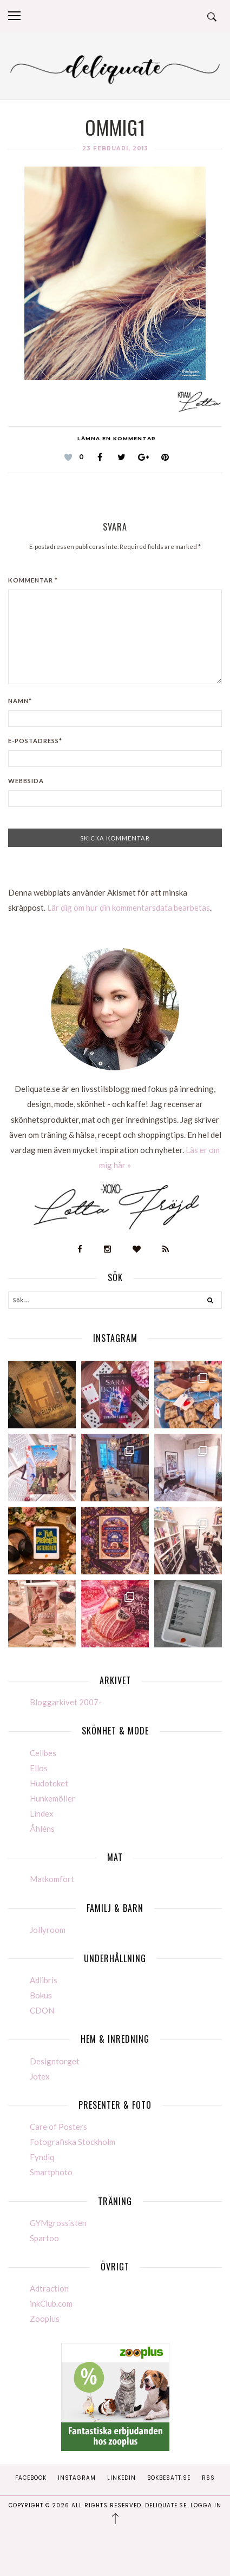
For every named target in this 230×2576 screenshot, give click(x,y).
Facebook (31, 2478)
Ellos (39, 1768)
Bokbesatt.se (168, 2478)
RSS (208, 2478)
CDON (42, 2010)
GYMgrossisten (58, 2223)
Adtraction (49, 2288)
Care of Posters (58, 2126)
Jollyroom (47, 1930)
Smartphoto (51, 2172)
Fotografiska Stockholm (72, 2142)
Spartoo (44, 2238)
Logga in (205, 2505)
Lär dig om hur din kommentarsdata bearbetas (128, 907)
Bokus (41, 1995)
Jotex (40, 2076)
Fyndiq (42, 2157)
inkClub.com (51, 2303)
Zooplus (45, 2318)
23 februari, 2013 (115, 148)
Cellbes (43, 1753)
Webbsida (26, 780)
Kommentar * (33, 580)
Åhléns (42, 1828)
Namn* (20, 700)
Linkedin (121, 2478)
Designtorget (55, 2061)
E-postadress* (35, 740)
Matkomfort (52, 1879)
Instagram (77, 2478)
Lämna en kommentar (116, 438)
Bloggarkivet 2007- (66, 1702)
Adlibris (43, 1980)
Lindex (42, 1813)
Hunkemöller (52, 1798)
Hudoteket (49, 1783)
